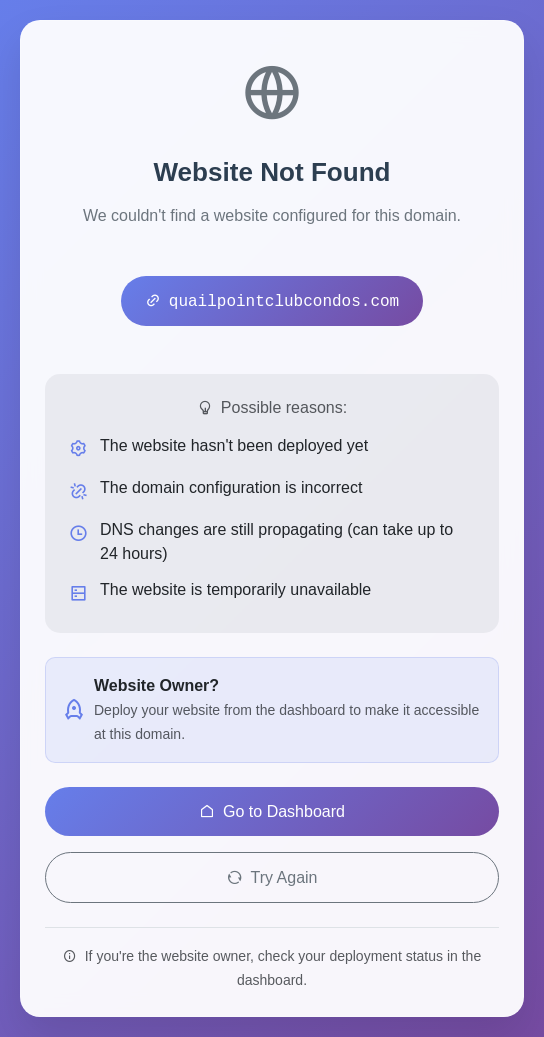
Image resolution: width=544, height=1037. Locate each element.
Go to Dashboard (272, 811)
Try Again (272, 877)
